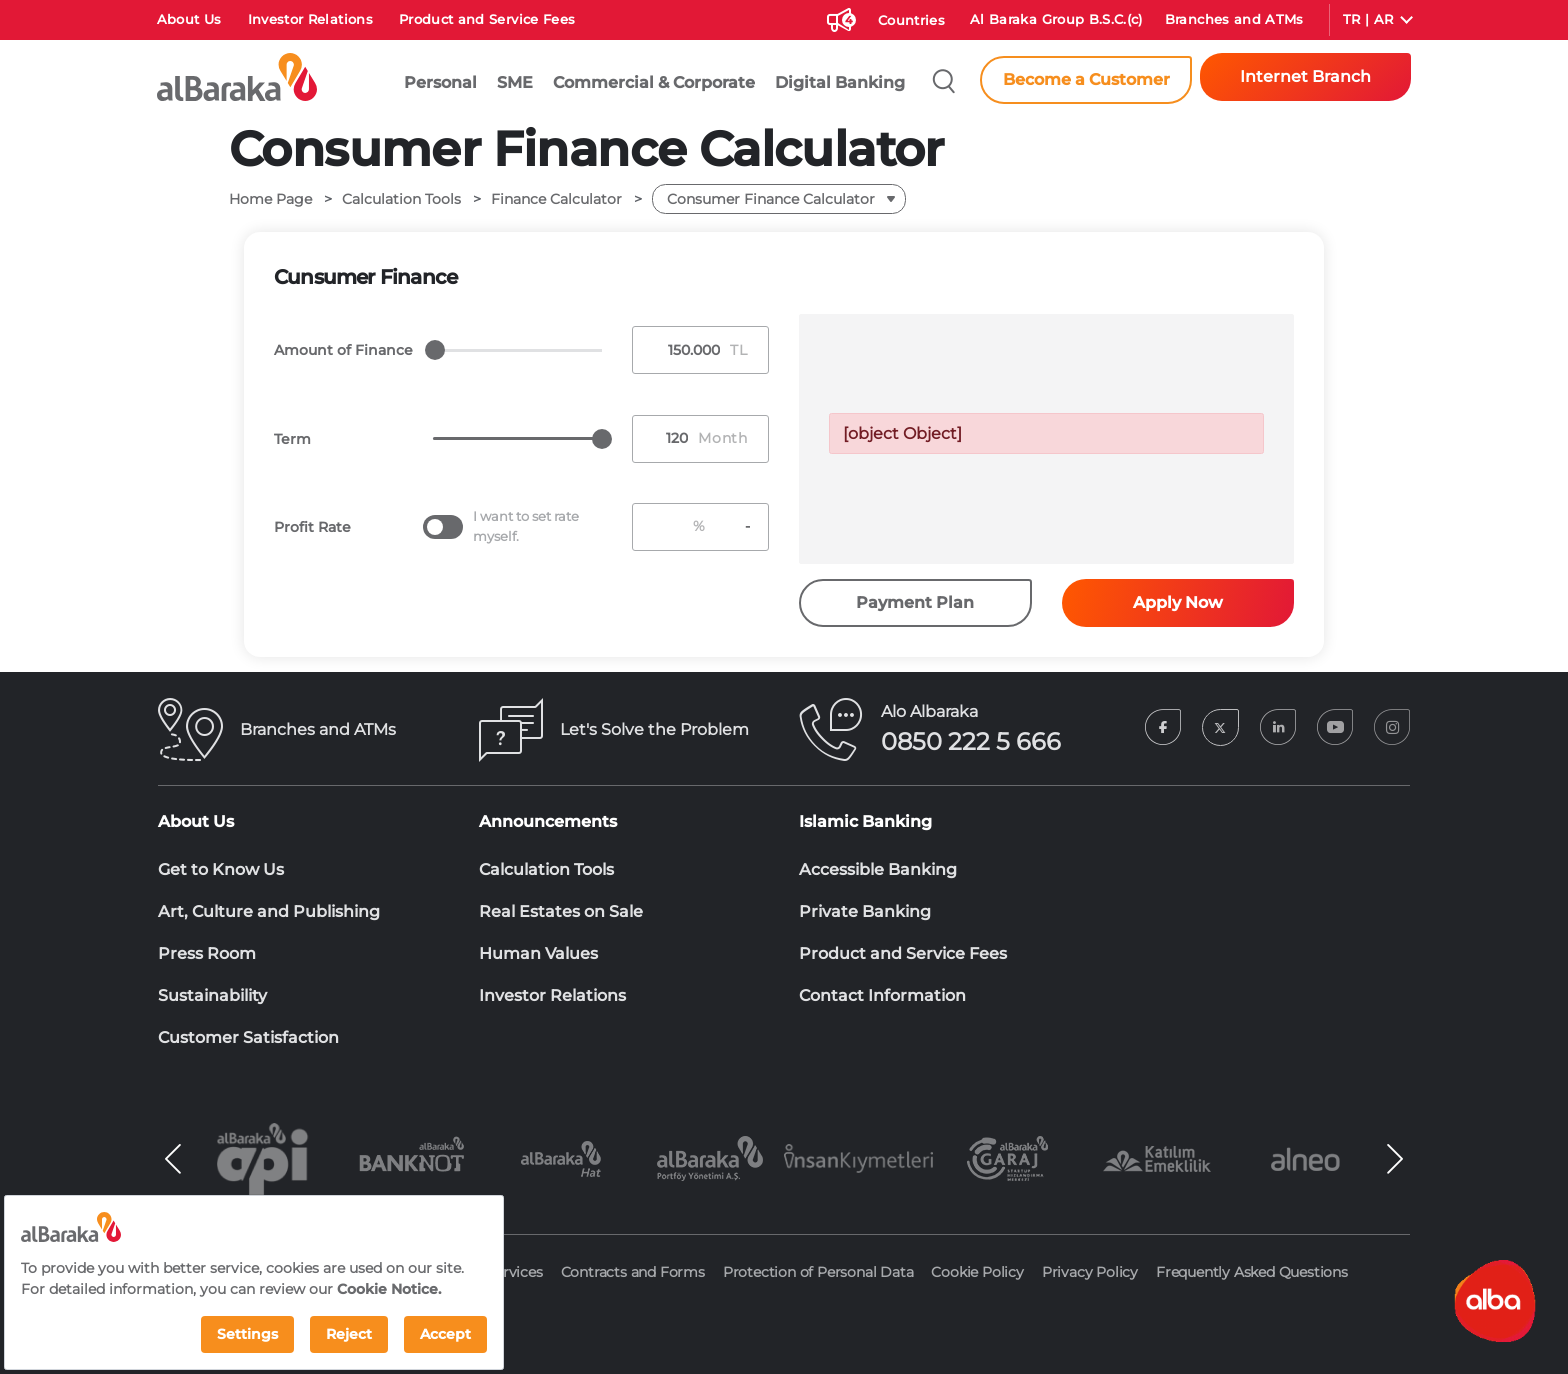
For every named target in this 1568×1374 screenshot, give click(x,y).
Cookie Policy (977, 1272)
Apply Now (1178, 602)
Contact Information (882, 995)
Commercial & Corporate (654, 82)
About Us (189, 19)
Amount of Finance (343, 350)
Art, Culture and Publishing (269, 911)
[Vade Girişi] (666, 438)
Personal (440, 82)
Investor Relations (310, 19)
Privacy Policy (1090, 1272)
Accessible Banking (878, 869)
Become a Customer (1086, 79)
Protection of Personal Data (818, 1272)
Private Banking (865, 911)
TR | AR (1368, 19)
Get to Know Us (221, 869)
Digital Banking (840, 82)
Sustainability (212, 995)
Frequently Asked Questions (1252, 1272)
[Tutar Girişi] (682, 350)
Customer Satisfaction (248, 1037)
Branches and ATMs (1234, 19)
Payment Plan (915, 602)
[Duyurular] (839, 16)
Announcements (548, 821)
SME (515, 82)
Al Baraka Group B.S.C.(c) (1056, 19)
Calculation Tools (546, 869)
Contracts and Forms (633, 1272)
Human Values (538, 953)
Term (292, 439)
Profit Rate (312, 527)
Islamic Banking (865, 821)
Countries (911, 20)
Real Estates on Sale (561, 911)
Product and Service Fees (487, 19)
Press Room (207, 953)
